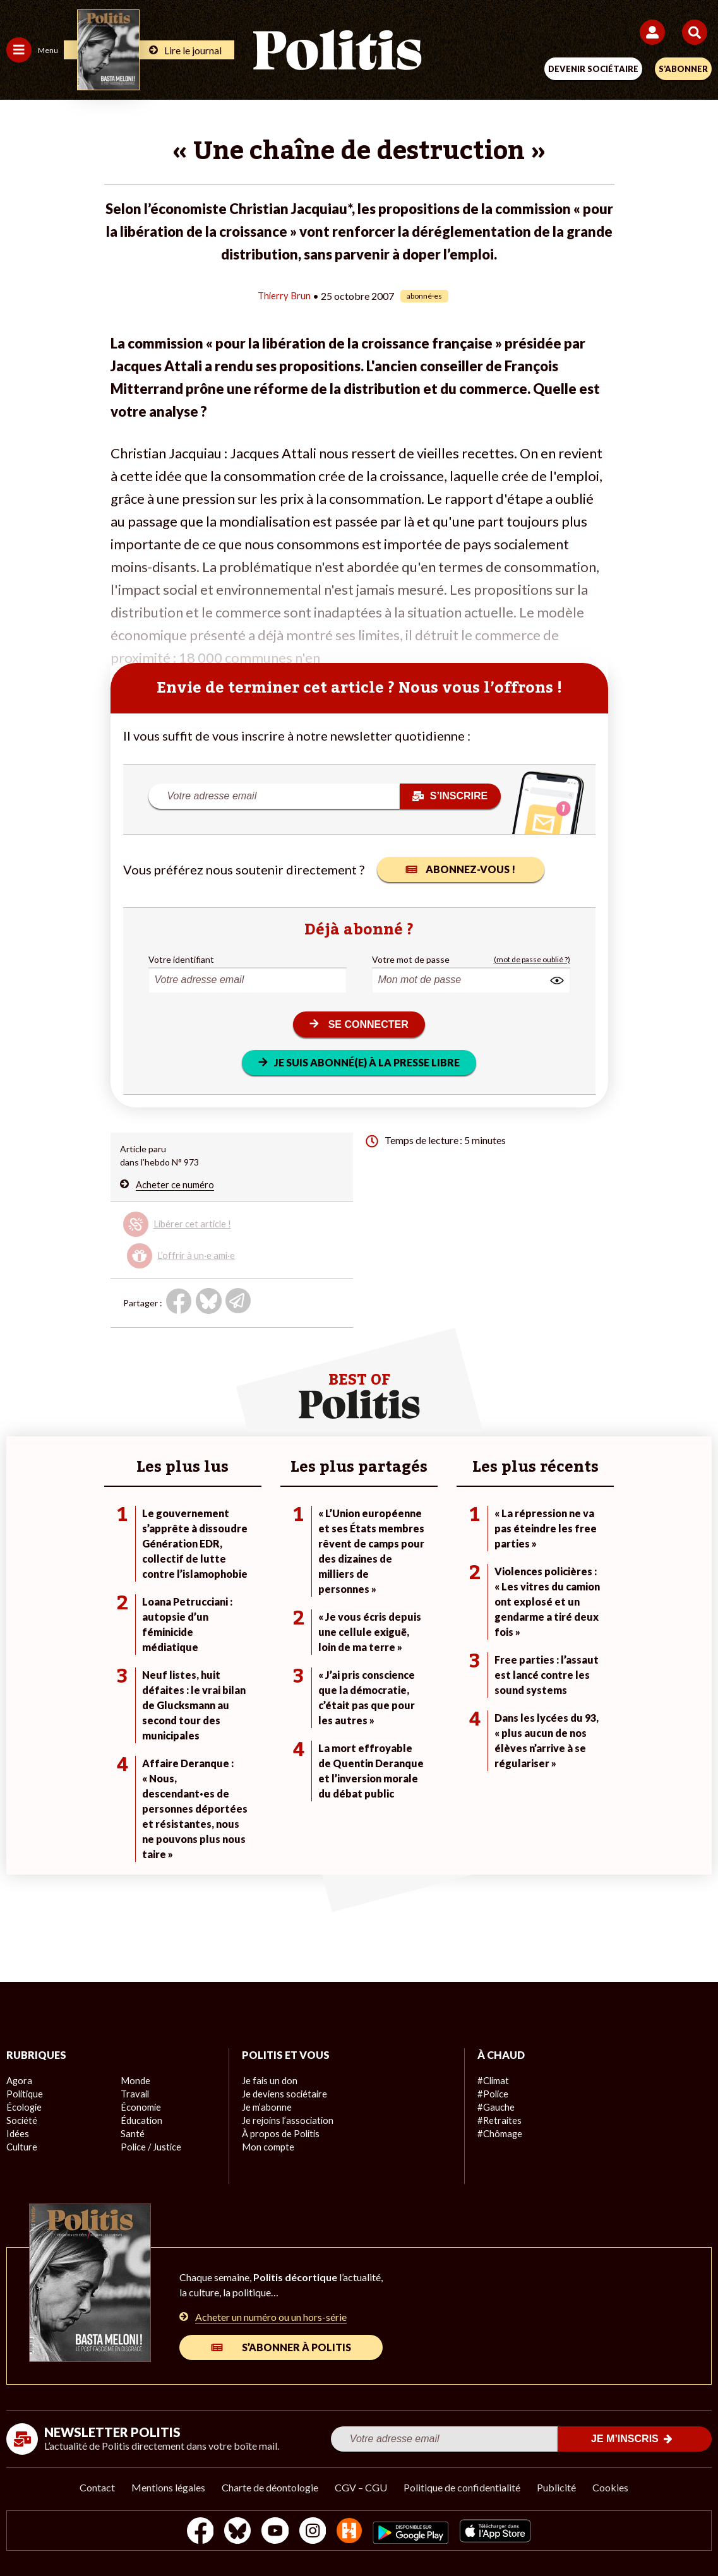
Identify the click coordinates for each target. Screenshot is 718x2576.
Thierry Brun (283, 295)
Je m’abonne (266, 2107)
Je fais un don (269, 2080)
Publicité (556, 2487)
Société (21, 2120)
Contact (97, 2487)
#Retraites (498, 2120)
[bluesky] (233, 2532)
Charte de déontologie (270, 2487)
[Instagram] (312, 2532)
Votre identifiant (181, 958)
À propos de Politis (279, 2133)
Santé (132, 2133)
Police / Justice (150, 2147)
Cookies (610, 2487)
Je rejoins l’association (286, 2120)
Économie (140, 2107)
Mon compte (267, 2147)
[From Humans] (351, 2532)
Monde (134, 2080)
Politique (24, 2094)
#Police (491, 2094)
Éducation (140, 2120)
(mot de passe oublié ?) (532, 958)
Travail (134, 2094)
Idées (17, 2133)
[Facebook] (194, 2532)
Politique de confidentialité (462, 2487)
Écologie (23, 2107)
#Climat (492, 2080)
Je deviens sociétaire (283, 2094)
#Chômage (498, 2133)
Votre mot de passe (411, 958)
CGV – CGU (361, 2487)
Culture (21, 2147)
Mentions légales (168, 2487)
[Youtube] (273, 2532)
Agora (18, 2080)
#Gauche (495, 2107)
